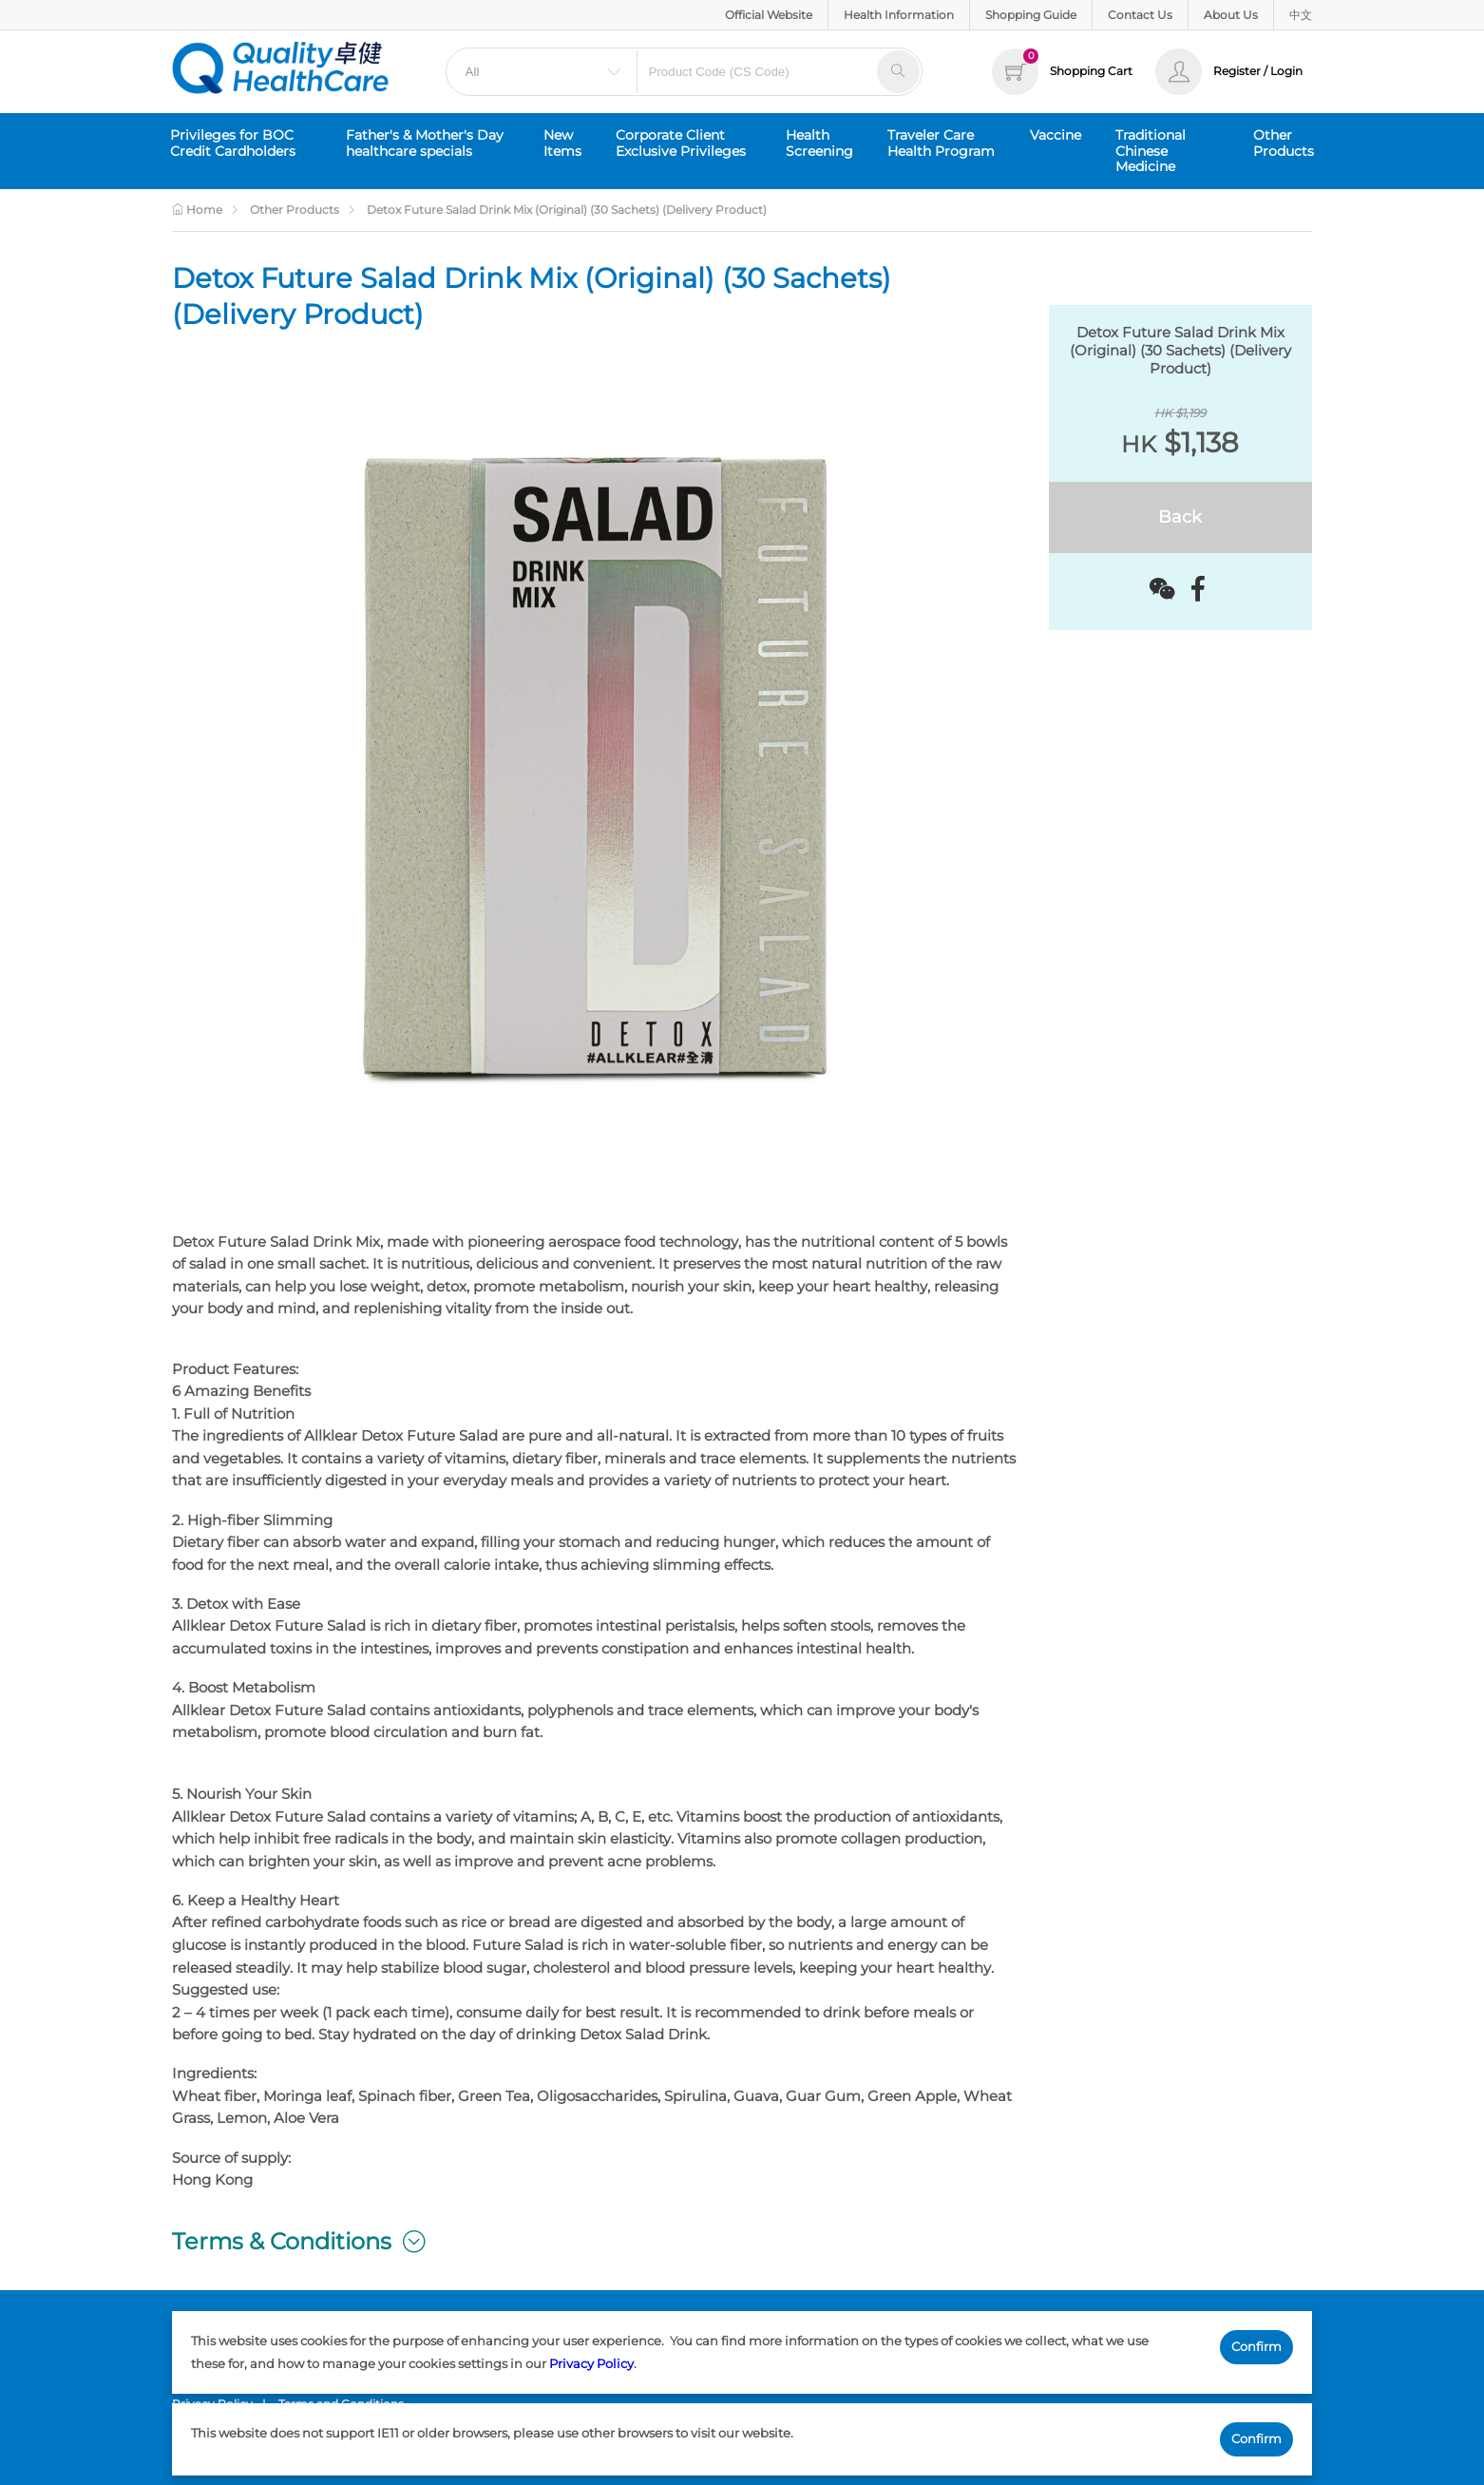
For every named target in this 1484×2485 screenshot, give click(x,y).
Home (197, 209)
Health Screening (819, 143)
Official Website (768, 15)
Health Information (899, 15)
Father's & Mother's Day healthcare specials (425, 143)
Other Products (1283, 143)
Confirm (1256, 2346)
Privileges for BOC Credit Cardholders (232, 143)
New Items (562, 143)
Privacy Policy (591, 2363)
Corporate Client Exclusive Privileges (681, 143)
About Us (1231, 15)
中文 (1300, 15)
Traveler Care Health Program (941, 143)
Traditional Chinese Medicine (1150, 151)
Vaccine (1055, 135)
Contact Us (1140, 15)
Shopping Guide (1030, 15)
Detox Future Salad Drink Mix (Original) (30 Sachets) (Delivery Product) (567, 209)
